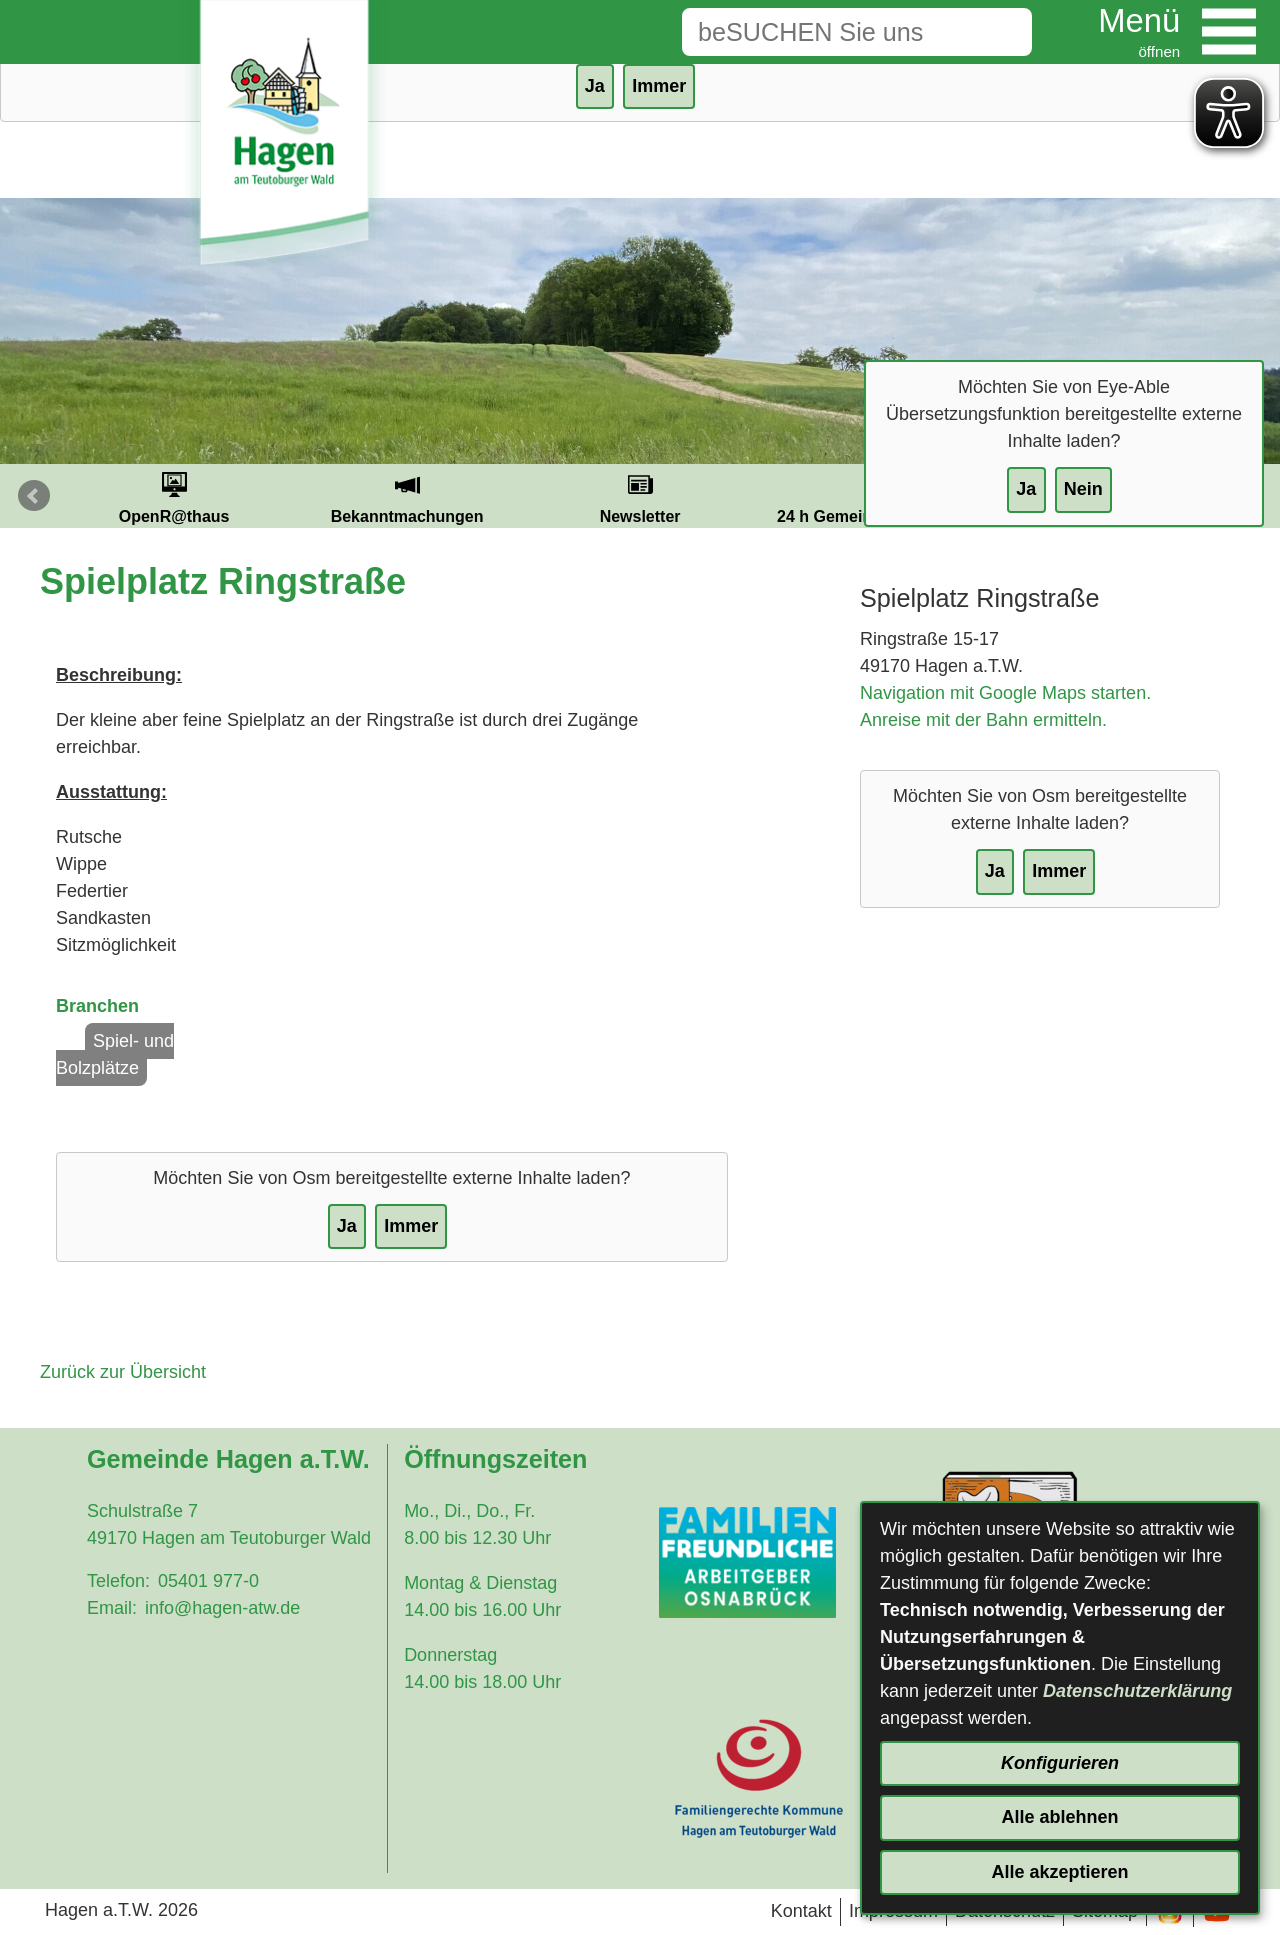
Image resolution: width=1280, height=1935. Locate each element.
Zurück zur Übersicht (123, 1372)
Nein (1083, 489)
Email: (112, 1608)
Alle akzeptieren (1059, 1872)
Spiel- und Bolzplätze (115, 1054)
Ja (1026, 489)
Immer (659, 86)
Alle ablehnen (1059, 1817)
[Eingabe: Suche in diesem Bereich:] (826, 32)
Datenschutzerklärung (1137, 1691)
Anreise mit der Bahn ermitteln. (983, 720)
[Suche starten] (1001, 32)
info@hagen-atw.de (222, 1608)
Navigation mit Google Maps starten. (1005, 693)
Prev (34, 496)
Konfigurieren (1060, 1763)
